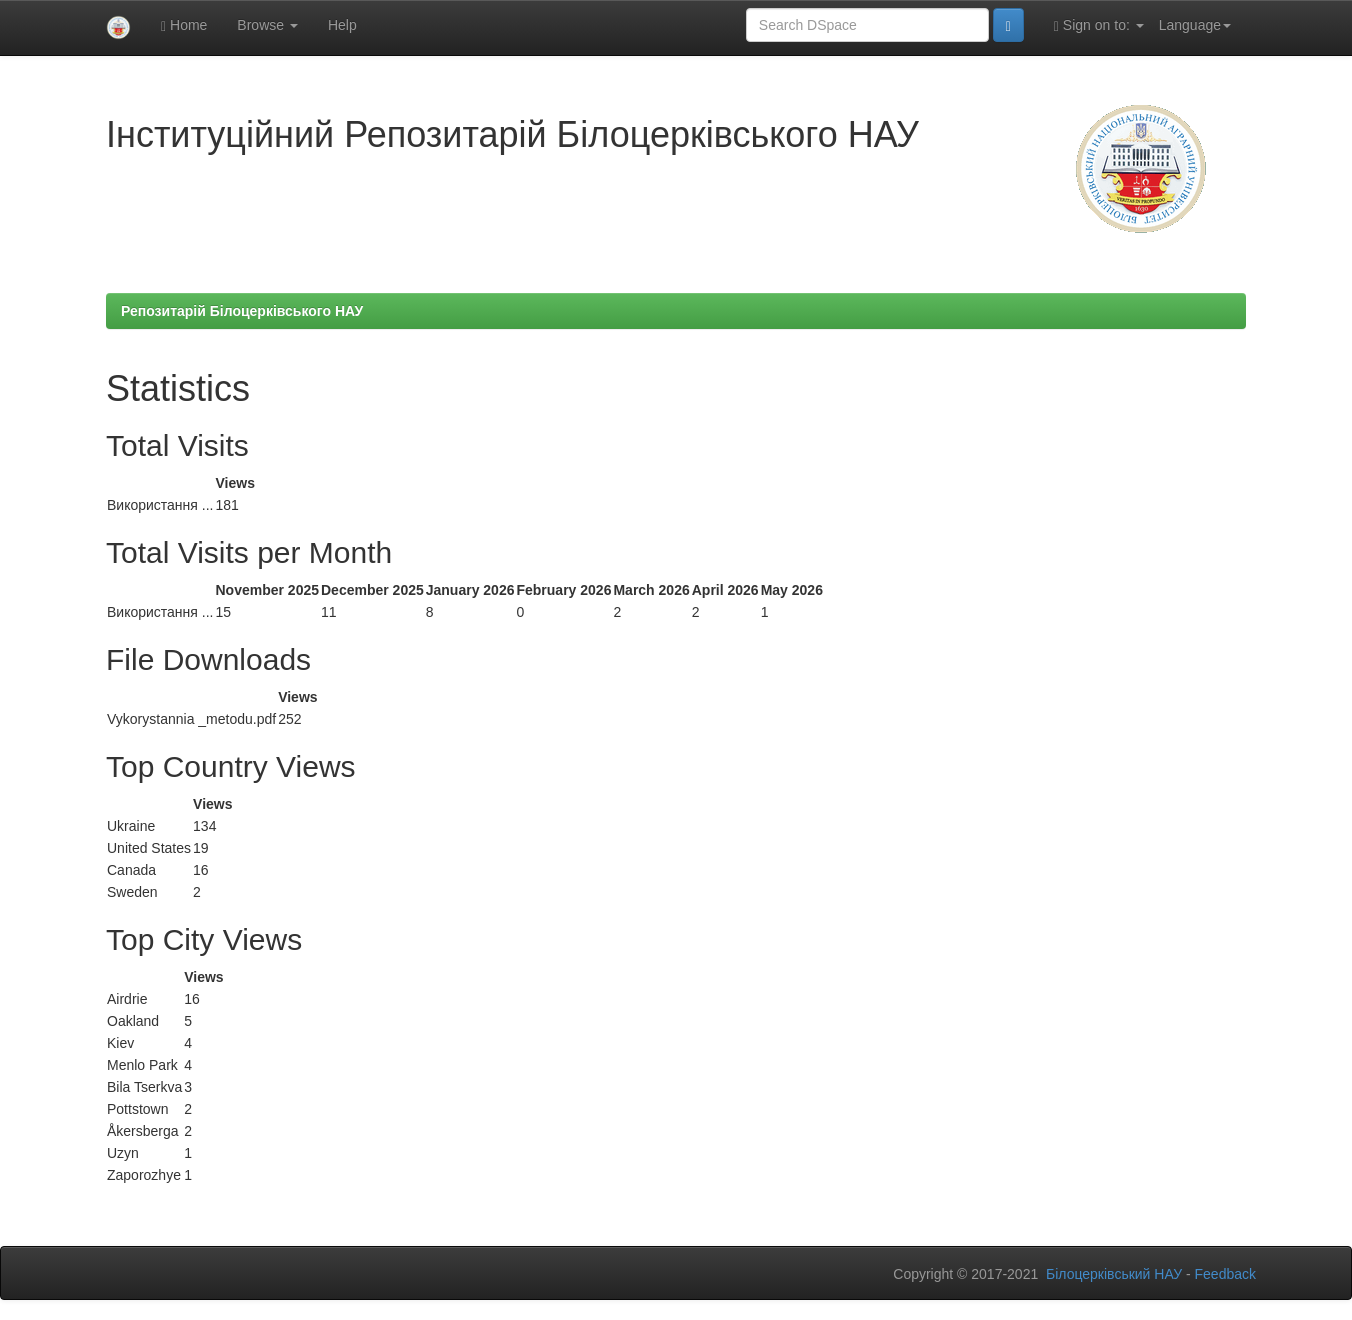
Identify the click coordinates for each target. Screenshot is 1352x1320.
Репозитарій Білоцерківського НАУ (242, 311)
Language (1195, 25)
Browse (267, 25)
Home (184, 25)
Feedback (1225, 1274)
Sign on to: (1099, 25)
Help (342, 25)
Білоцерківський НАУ (1114, 1274)
